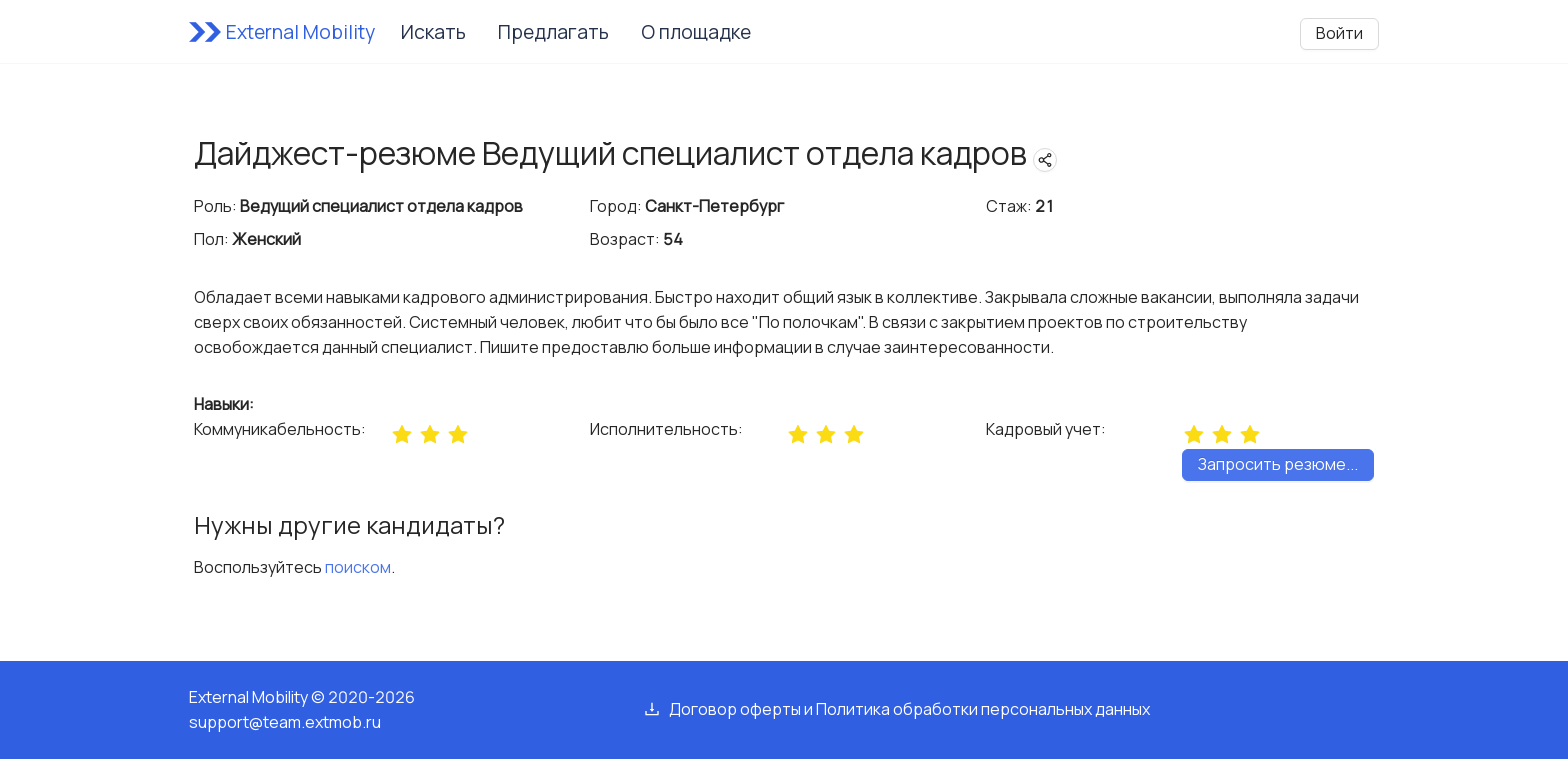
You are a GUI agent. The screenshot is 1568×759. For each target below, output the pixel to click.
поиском (358, 567)
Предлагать (553, 32)
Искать (433, 32)
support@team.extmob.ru (285, 722)
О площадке (696, 32)
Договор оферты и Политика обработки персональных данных (909, 709)
